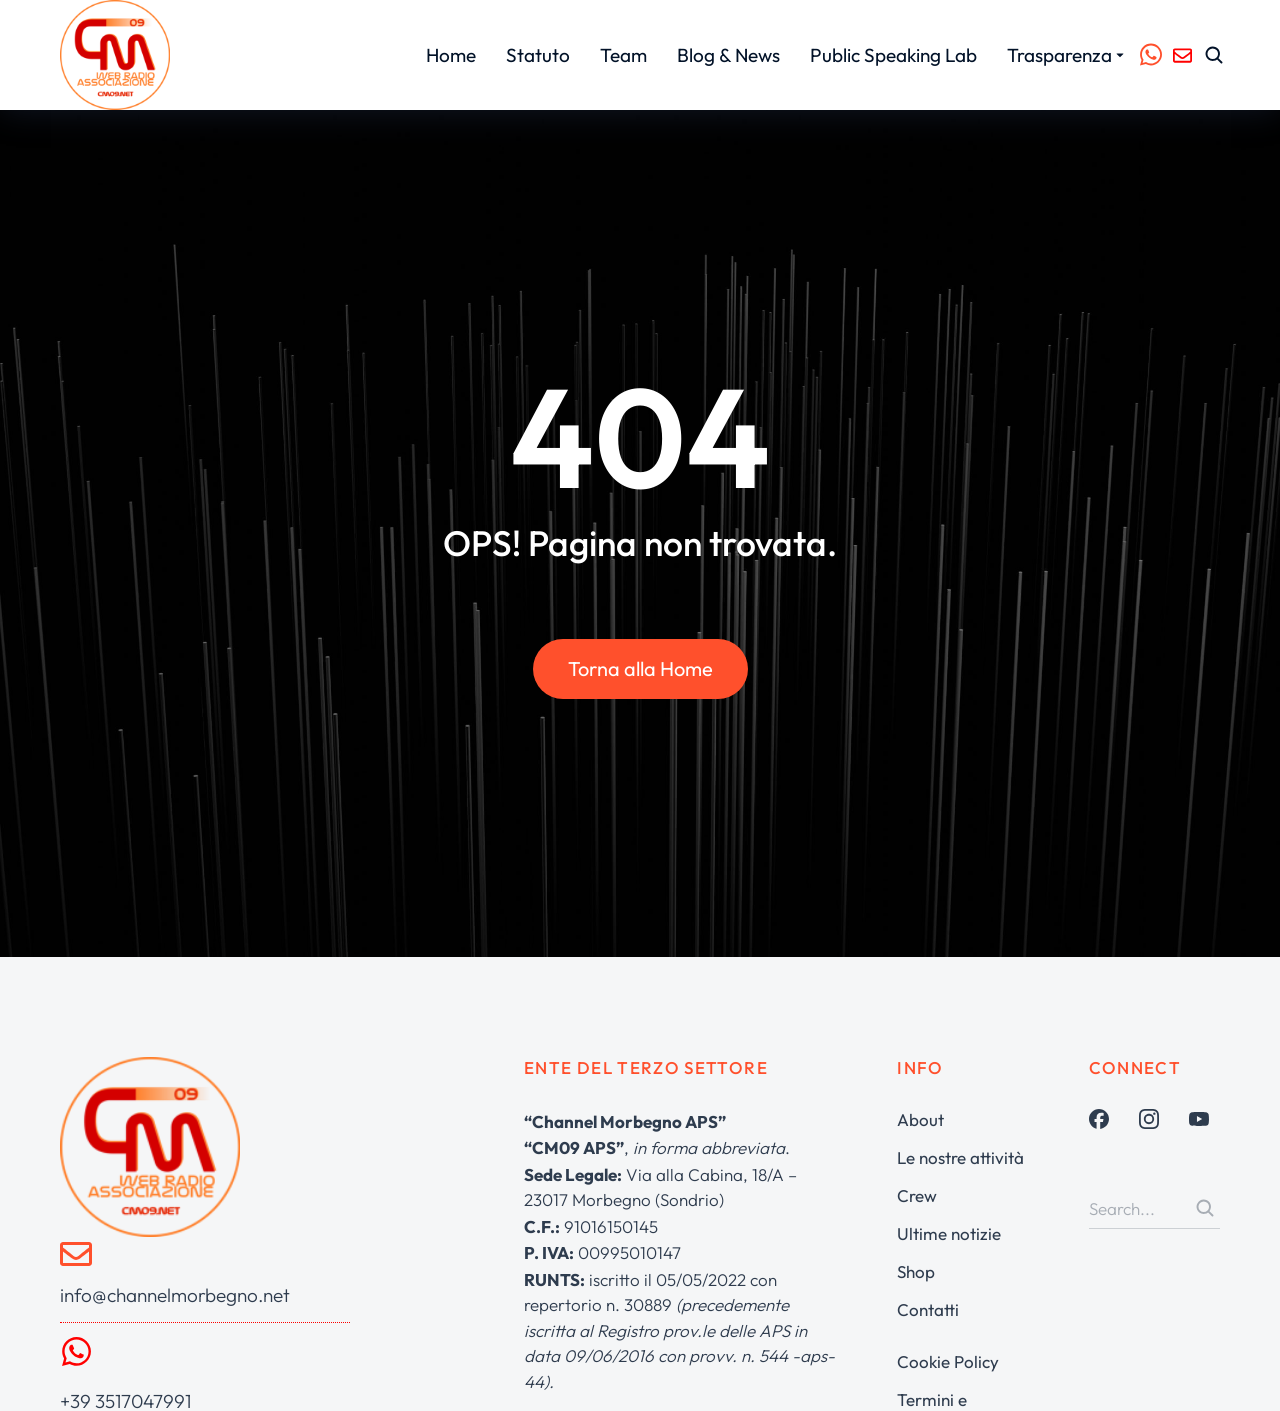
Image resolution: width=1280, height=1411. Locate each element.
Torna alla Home (640, 671)
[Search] (1205, 1208)
